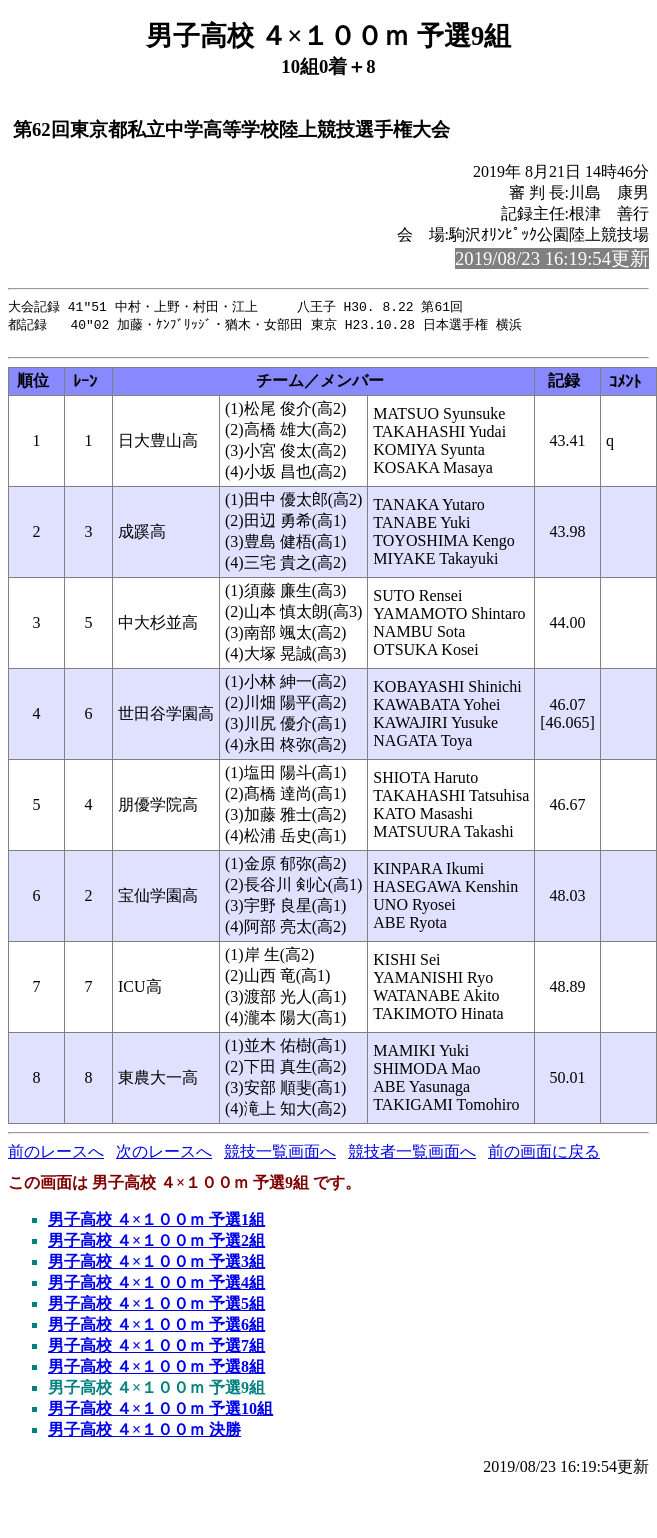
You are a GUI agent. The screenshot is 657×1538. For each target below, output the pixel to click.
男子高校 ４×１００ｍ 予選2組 (156, 1245)
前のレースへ (56, 1156)
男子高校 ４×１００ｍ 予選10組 (160, 1413)
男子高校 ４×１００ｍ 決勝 (144, 1434)
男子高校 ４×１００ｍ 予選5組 (156, 1308)
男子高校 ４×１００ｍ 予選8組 (156, 1371)
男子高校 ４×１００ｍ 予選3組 (156, 1266)
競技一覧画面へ (280, 1156)
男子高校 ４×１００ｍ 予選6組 (156, 1329)
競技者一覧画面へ (412, 1156)
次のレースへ (164, 1156)
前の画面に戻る (544, 1156)
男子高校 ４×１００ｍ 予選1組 (156, 1224)
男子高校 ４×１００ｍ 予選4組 (156, 1287)
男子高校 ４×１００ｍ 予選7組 (156, 1350)
